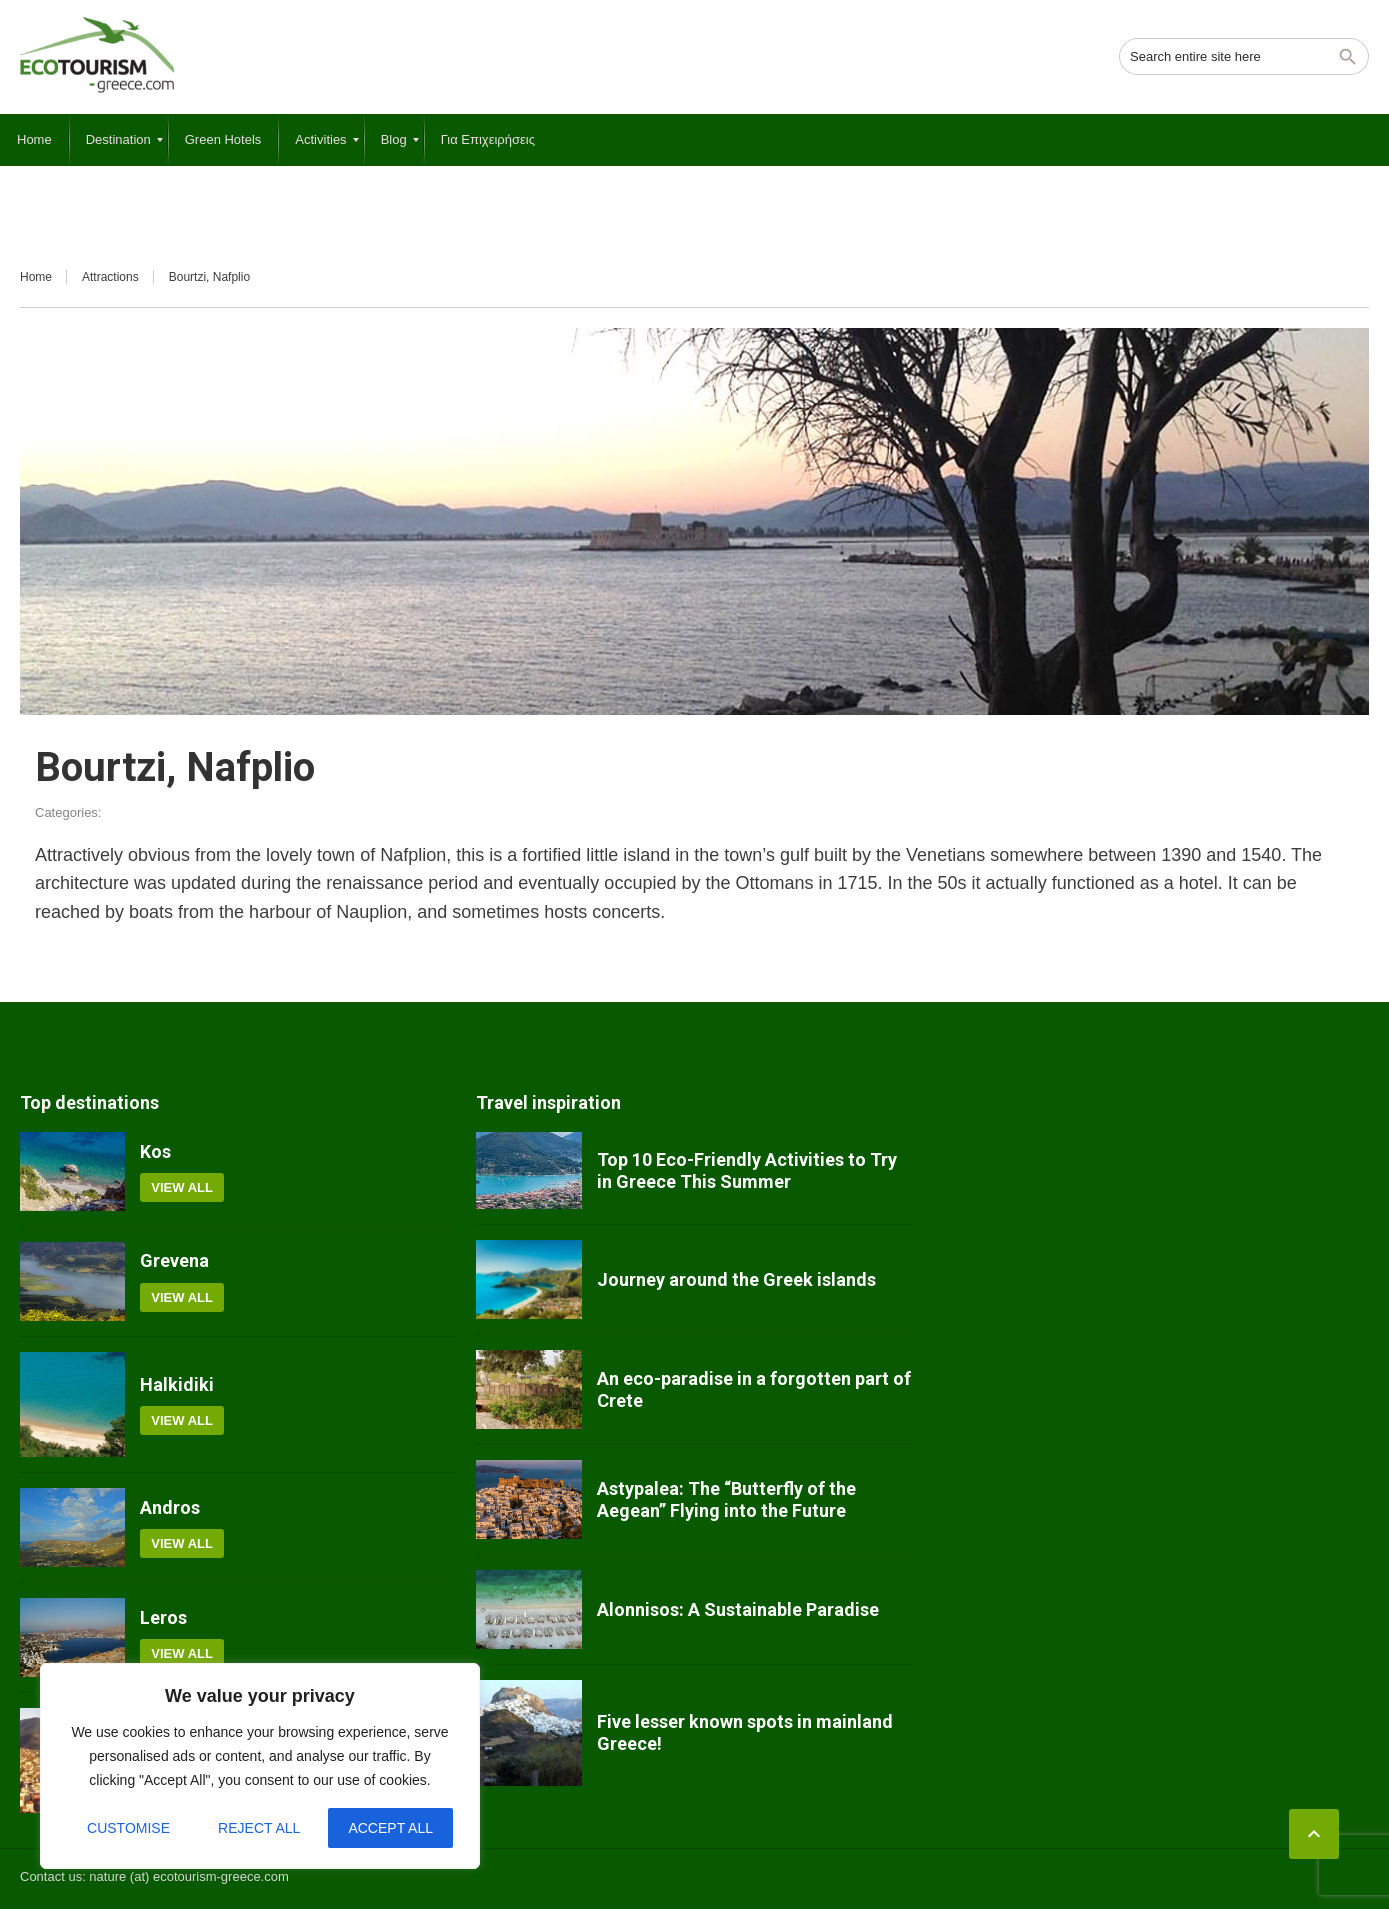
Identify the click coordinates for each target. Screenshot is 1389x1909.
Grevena (174, 1260)
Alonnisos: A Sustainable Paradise (738, 1609)
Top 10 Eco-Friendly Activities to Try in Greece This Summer (747, 1170)
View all (182, 1187)
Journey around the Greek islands (736, 1279)
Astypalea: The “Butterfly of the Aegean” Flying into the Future (726, 1499)
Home (36, 277)
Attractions (110, 277)
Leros (163, 1617)
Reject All (259, 1828)
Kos (155, 1151)
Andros (170, 1507)
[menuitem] (34, 140)
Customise (128, 1828)
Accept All (390, 1828)
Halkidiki (177, 1384)
